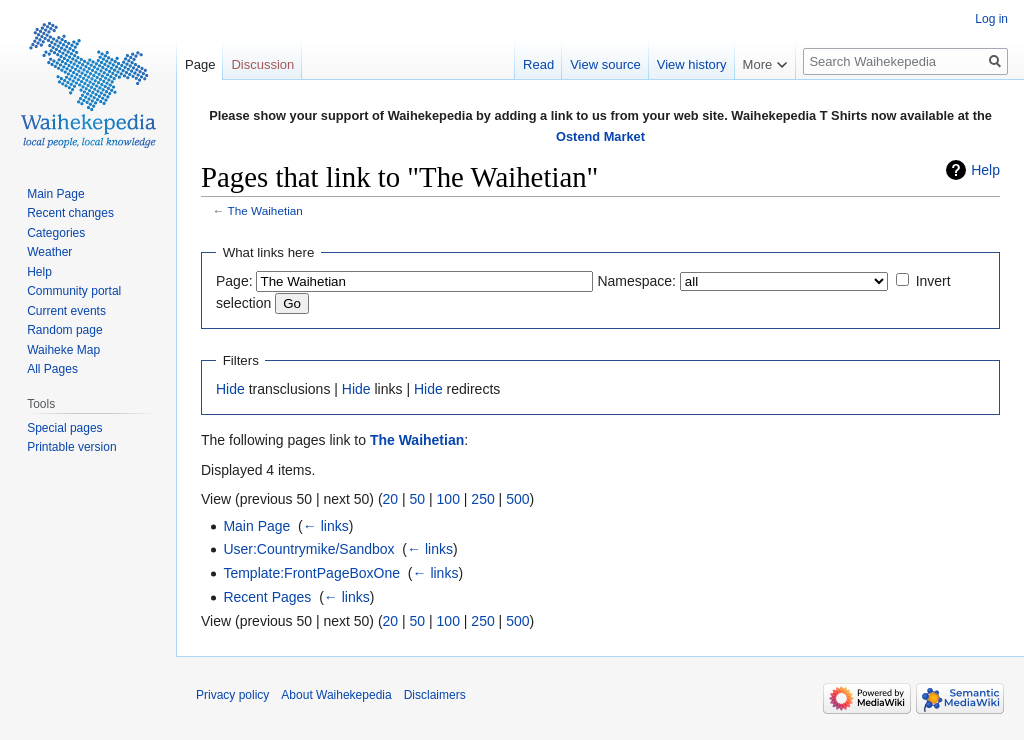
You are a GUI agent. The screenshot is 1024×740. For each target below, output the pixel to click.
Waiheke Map (63, 350)
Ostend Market (600, 136)
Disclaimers (435, 695)
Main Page (256, 526)
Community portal (74, 291)
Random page (64, 330)
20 (391, 499)
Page (200, 64)
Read (538, 64)
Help (985, 170)
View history (692, 64)
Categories (56, 233)
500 (517, 499)
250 (482, 499)
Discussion (262, 64)
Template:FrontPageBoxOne (311, 573)
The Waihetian (265, 210)
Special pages (64, 428)
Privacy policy (232, 695)
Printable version (71, 447)
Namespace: (636, 281)
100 (448, 499)
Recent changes (70, 213)
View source (605, 64)
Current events (66, 311)
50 (418, 499)
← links (326, 526)
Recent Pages (267, 597)
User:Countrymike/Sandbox (308, 549)
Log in (991, 19)
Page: (234, 281)
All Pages (52, 369)
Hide (230, 389)
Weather (49, 252)
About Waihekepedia (336, 695)
